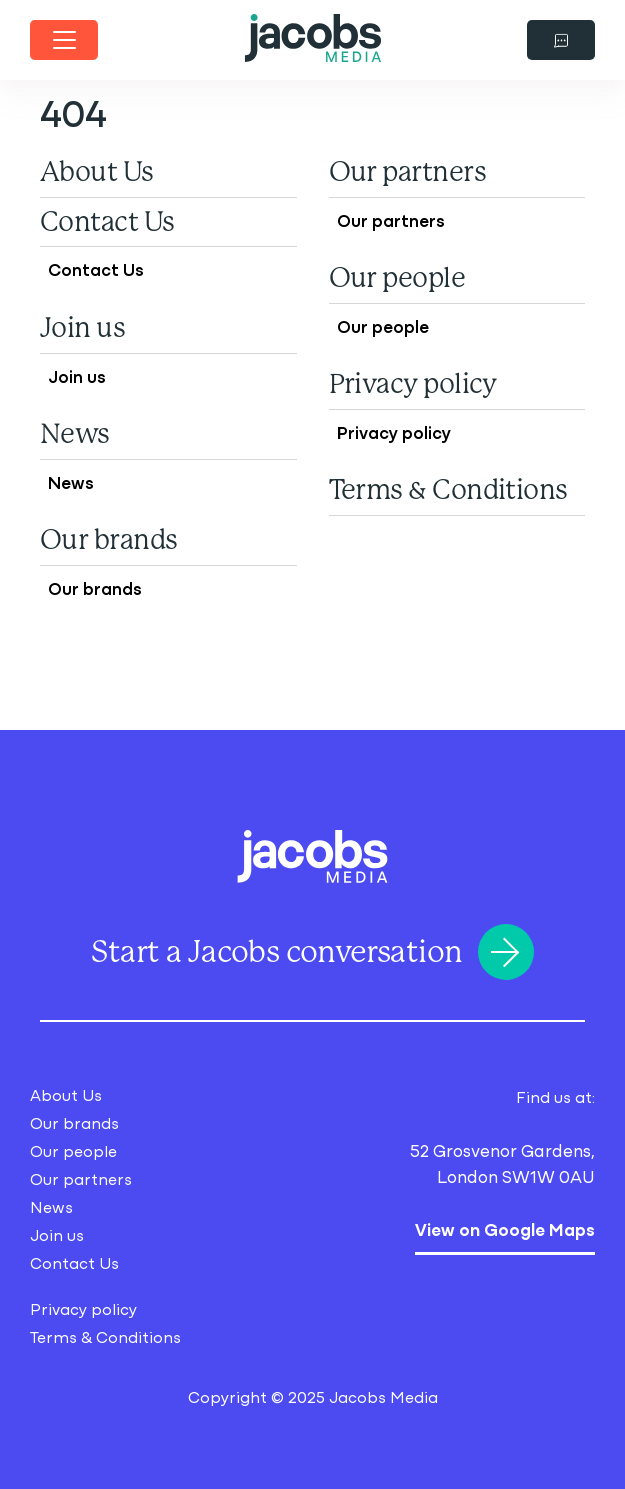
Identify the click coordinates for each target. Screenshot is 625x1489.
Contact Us (107, 222)
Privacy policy (413, 384)
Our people (397, 278)
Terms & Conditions (448, 490)
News (75, 434)
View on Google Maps (505, 1228)
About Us (97, 172)
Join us (82, 328)
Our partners (407, 172)
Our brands (109, 540)
